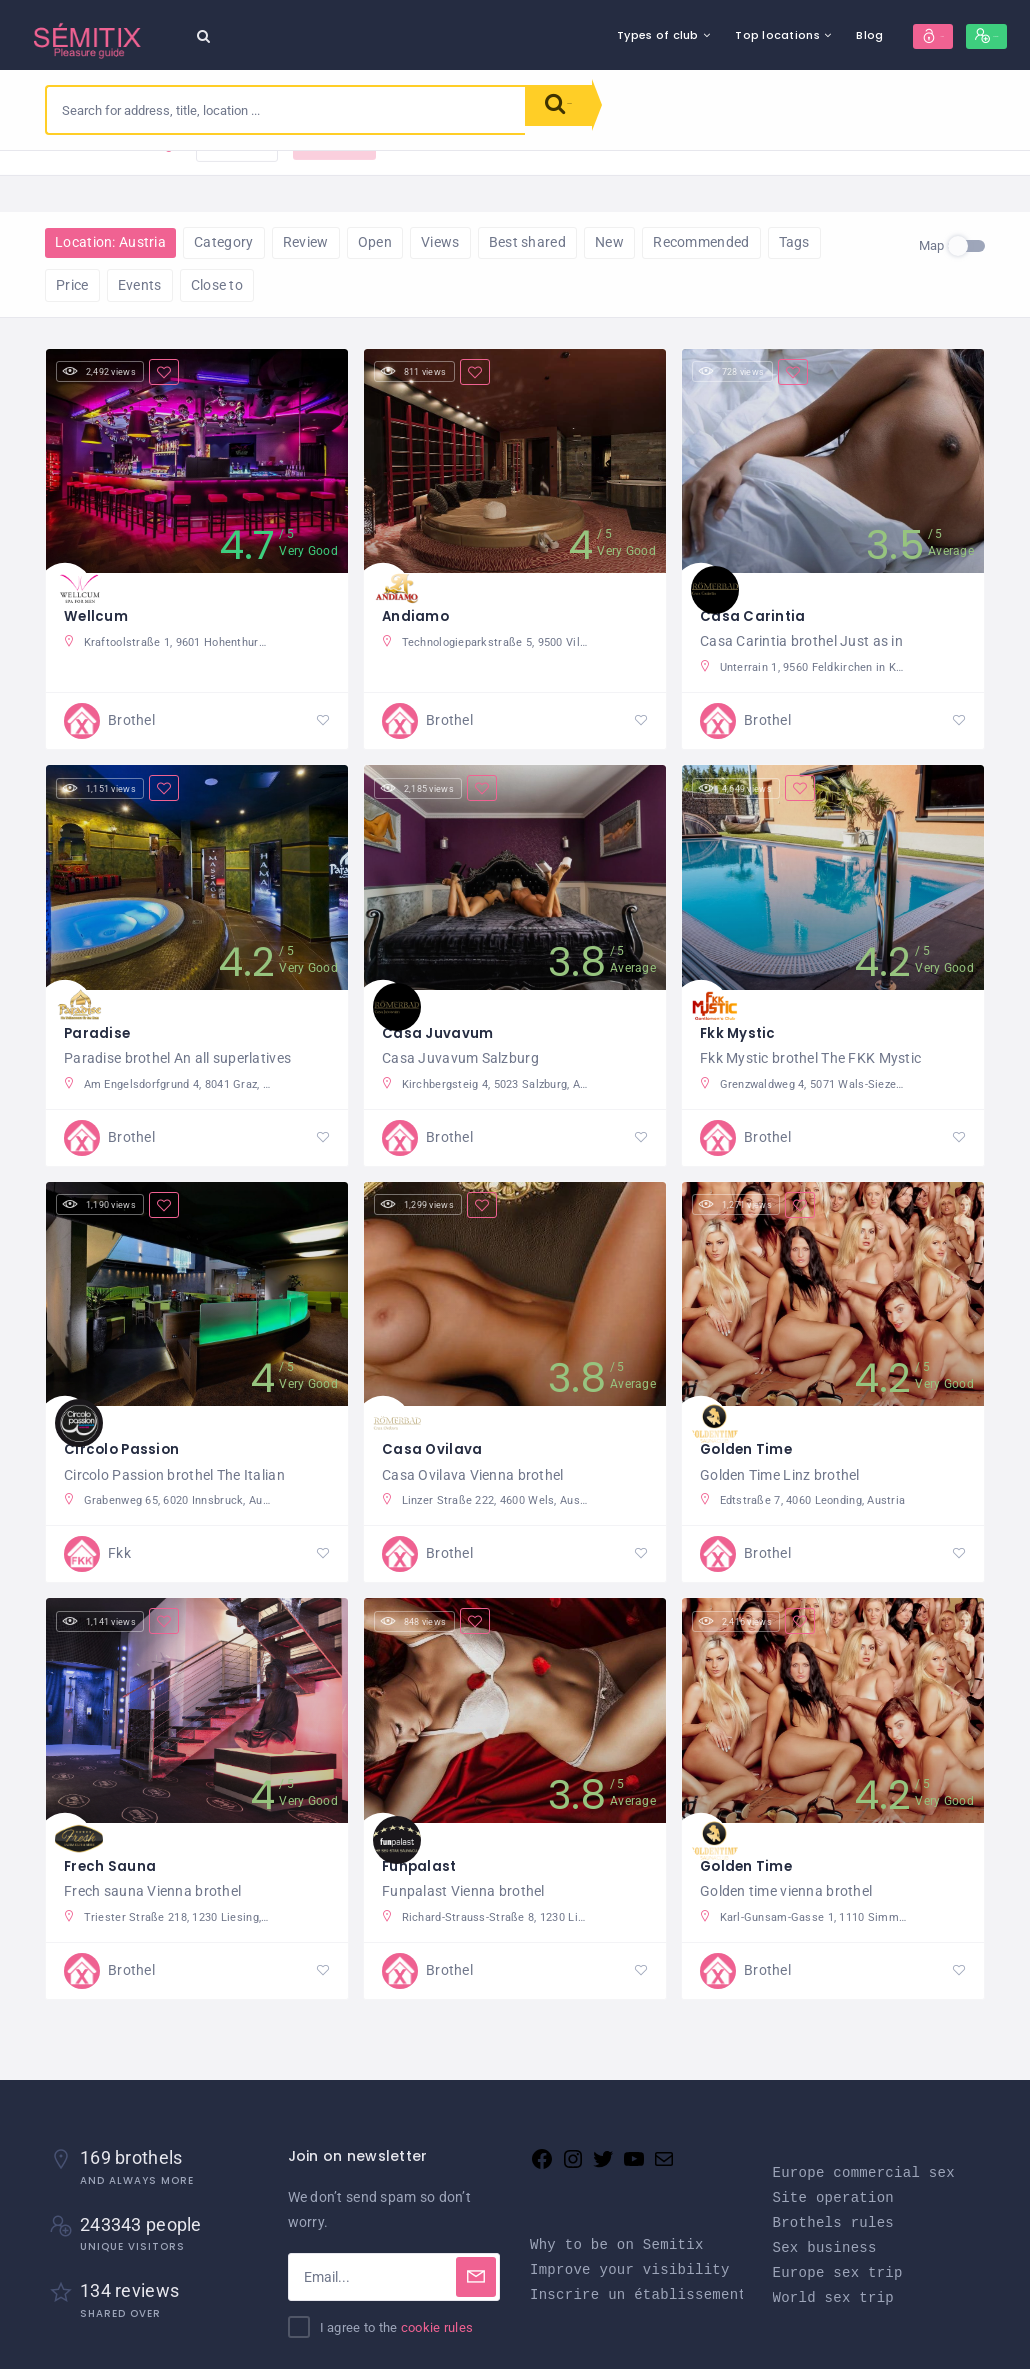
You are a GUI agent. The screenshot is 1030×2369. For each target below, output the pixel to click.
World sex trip (834, 2279)
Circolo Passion (130, 1432)
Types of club (561, 35)
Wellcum (100, 614)
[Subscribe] (476, 2259)
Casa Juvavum (446, 1023)
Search (585, 110)
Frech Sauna (116, 1841)
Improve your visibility (630, 2251)
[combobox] (286, 110)
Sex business (825, 2229)
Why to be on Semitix (617, 2227)
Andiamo (420, 614)
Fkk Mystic (744, 1023)
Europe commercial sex (864, 2154)
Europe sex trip (838, 2254)
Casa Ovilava (439, 1432)
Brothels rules (834, 2204)
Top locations (681, 35)
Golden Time (753, 1432)
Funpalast (424, 1841)
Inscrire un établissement (638, 2276)
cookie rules (437, 2309)
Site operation (834, 2179)
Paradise (101, 1023)
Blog (773, 35)
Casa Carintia (759, 614)
